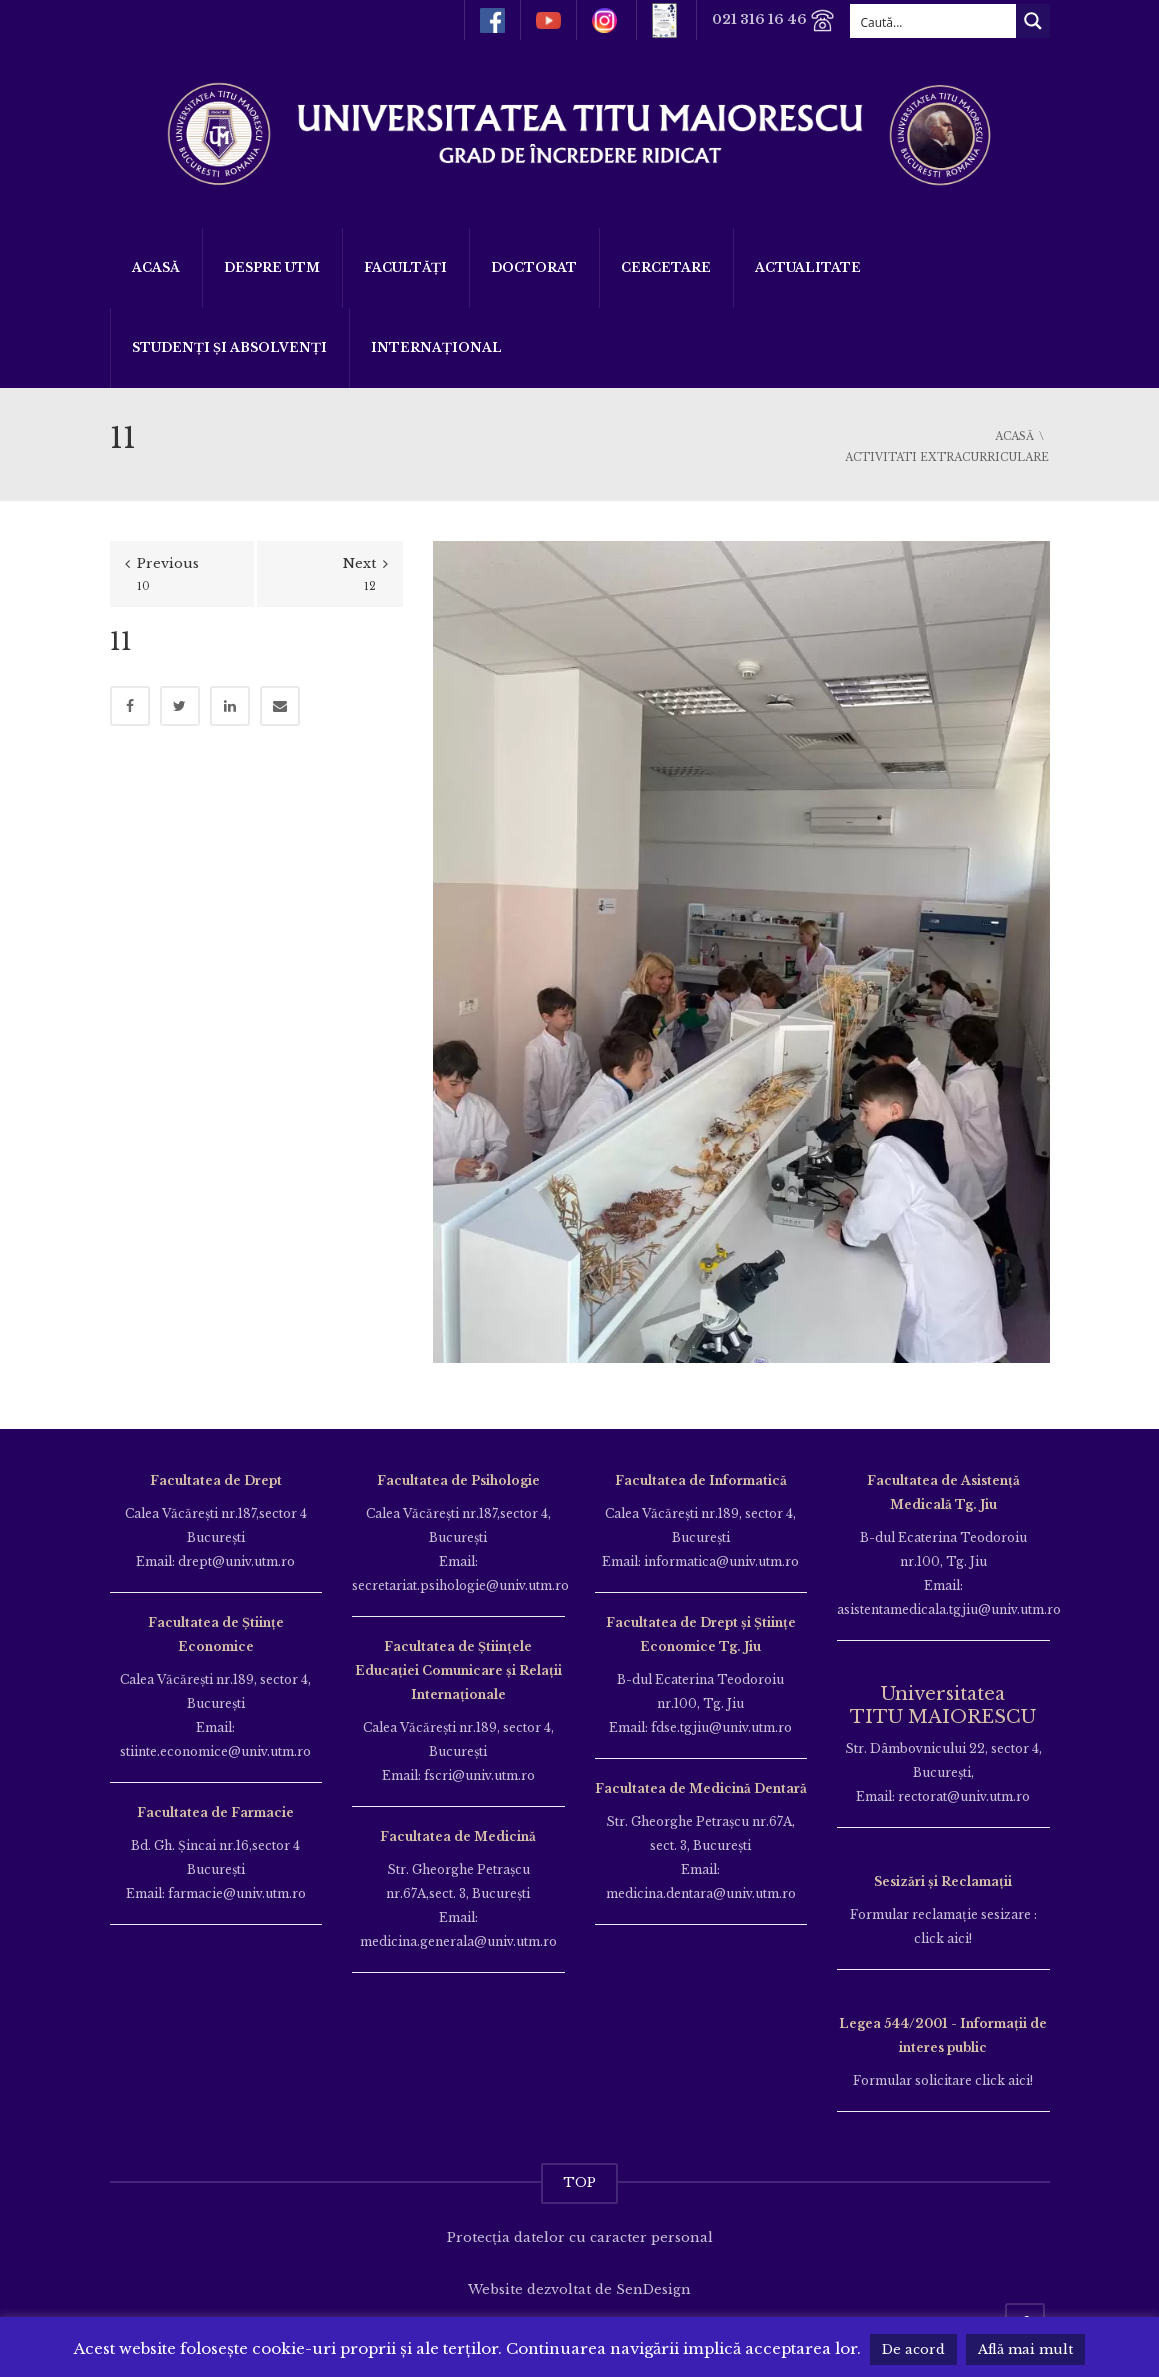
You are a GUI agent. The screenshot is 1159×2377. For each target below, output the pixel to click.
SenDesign (653, 2289)
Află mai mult (1025, 2349)
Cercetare (666, 267)
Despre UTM (272, 267)
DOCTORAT (534, 267)
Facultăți (405, 267)
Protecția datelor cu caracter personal (580, 2237)
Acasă (156, 267)
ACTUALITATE (808, 267)
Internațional (436, 347)
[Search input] (934, 21)
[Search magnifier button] (1033, 21)
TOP (579, 2182)
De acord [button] (913, 2349)
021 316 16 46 (773, 20)
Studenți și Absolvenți (229, 347)
